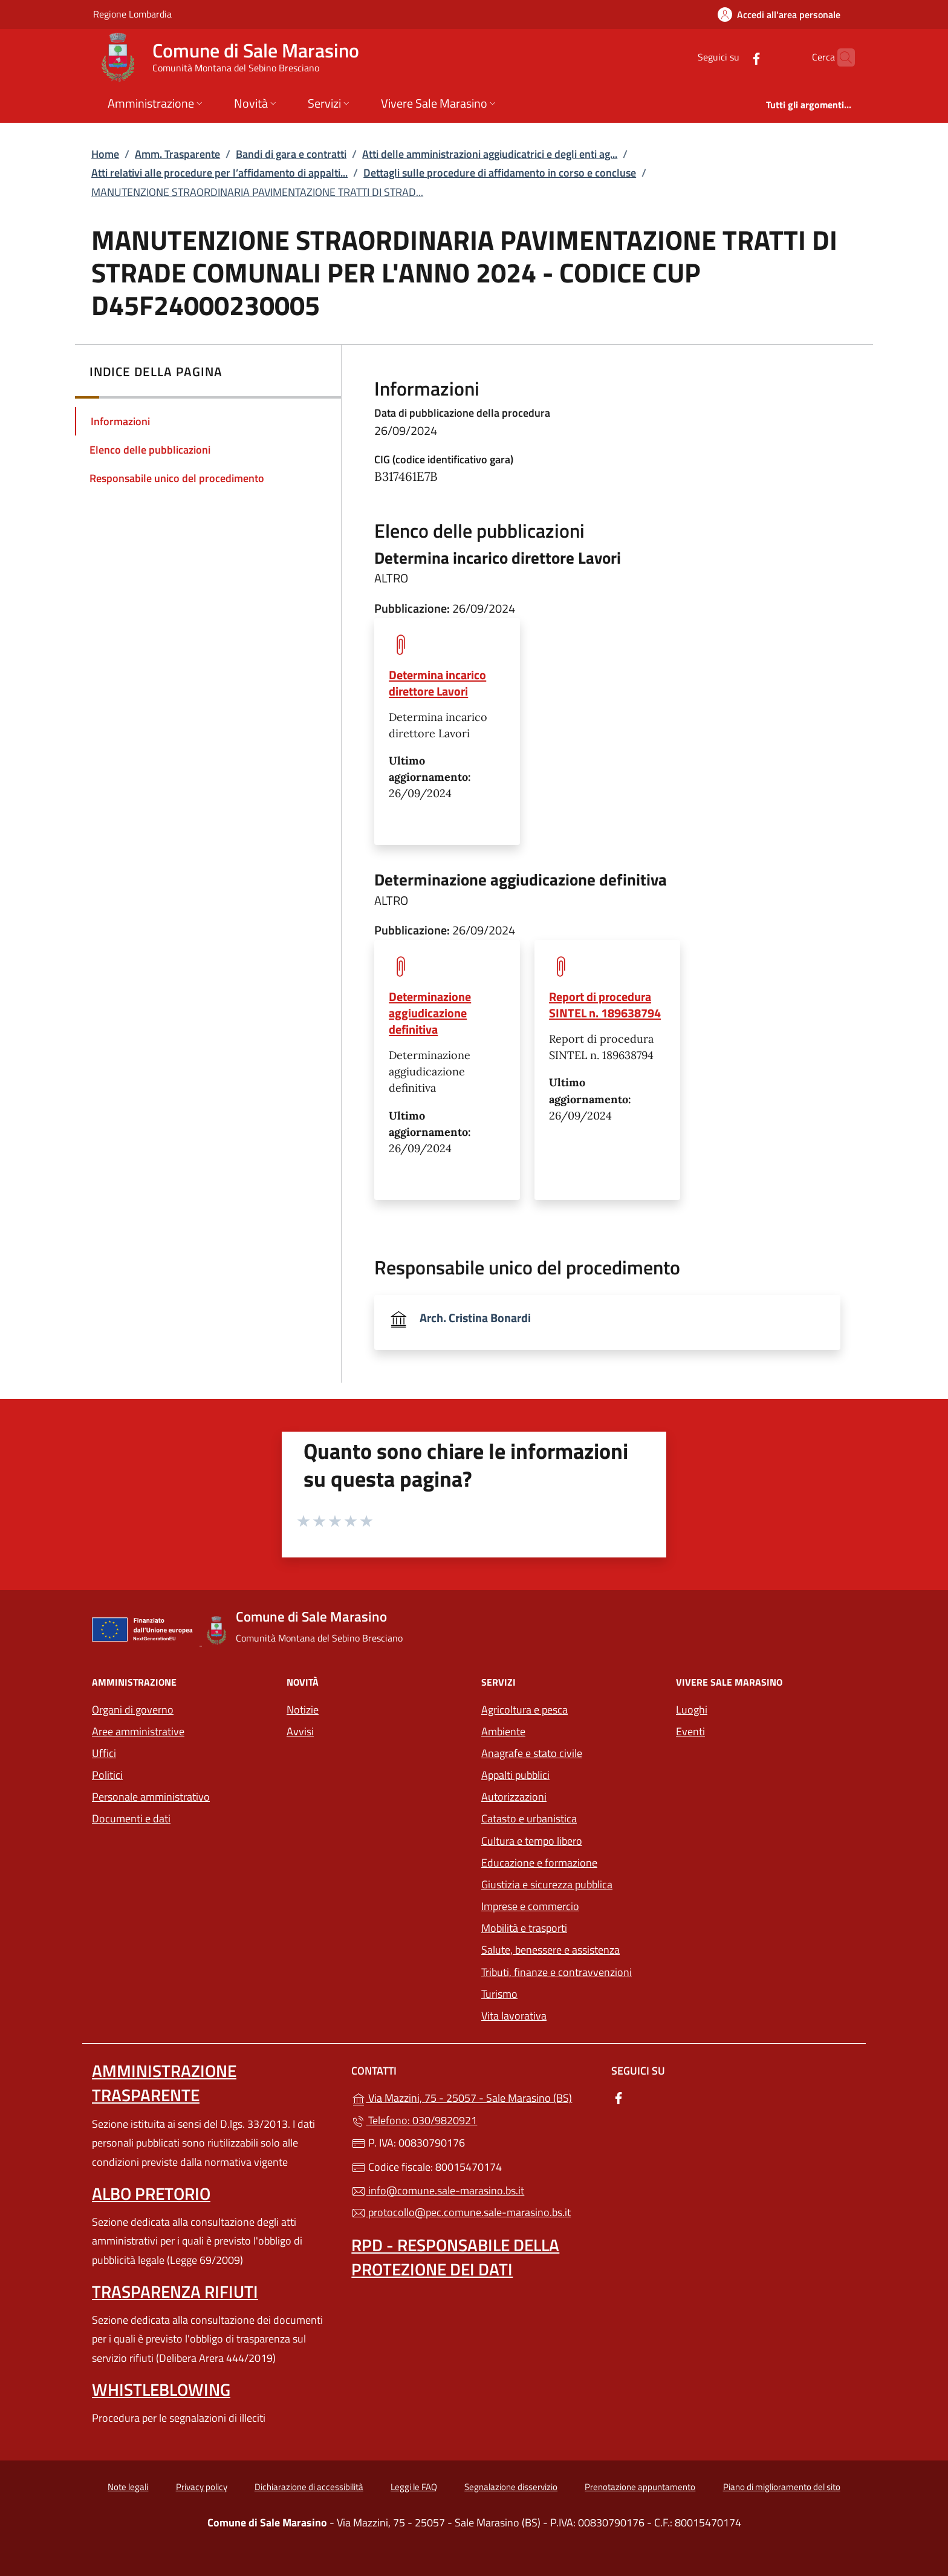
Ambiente (503, 1731)
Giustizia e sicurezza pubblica (546, 1884)
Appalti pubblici (515, 1775)
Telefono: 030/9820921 (414, 2120)
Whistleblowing (161, 2389)
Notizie (303, 1709)
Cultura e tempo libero (531, 1841)
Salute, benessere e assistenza (550, 1950)
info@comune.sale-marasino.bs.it (437, 2190)
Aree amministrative (138, 1731)
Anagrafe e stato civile (531, 1753)
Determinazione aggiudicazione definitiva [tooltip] (430, 1013)
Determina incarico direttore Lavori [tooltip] (437, 682)
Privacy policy (201, 2487)
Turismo (499, 1994)
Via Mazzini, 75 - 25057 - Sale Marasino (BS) (473, 2096)
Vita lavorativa (514, 2015)
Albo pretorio (151, 2193)
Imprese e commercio (530, 1906)
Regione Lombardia (132, 13)
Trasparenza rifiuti (175, 2291)
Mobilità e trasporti (571, 1926)
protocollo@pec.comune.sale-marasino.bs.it (461, 2212)
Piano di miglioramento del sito (781, 2487)
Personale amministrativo (151, 1797)
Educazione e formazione (539, 1862)
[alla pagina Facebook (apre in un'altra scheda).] (733, 57)
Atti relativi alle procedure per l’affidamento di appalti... (219, 173)
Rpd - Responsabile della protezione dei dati (455, 2257)
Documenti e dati (131, 1818)
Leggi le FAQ (414, 2487)
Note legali (128, 2487)
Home (105, 154)
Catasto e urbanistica (529, 1818)
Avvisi (300, 1731)
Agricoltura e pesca (524, 1709)
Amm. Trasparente (177, 154)
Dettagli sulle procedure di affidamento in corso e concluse (499, 173)
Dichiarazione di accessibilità (309, 2487)
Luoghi (691, 1709)
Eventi (690, 1731)
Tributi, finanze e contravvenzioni (556, 1972)
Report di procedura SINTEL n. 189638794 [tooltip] (605, 1004)
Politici (107, 1775)
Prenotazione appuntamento (640, 2487)
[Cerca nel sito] (840, 57)
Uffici (104, 1753)
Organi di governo (133, 1709)
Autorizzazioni (514, 1797)
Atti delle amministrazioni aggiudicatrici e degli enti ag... (489, 154)
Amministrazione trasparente (164, 2083)
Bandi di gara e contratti (291, 154)
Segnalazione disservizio (510, 2487)
